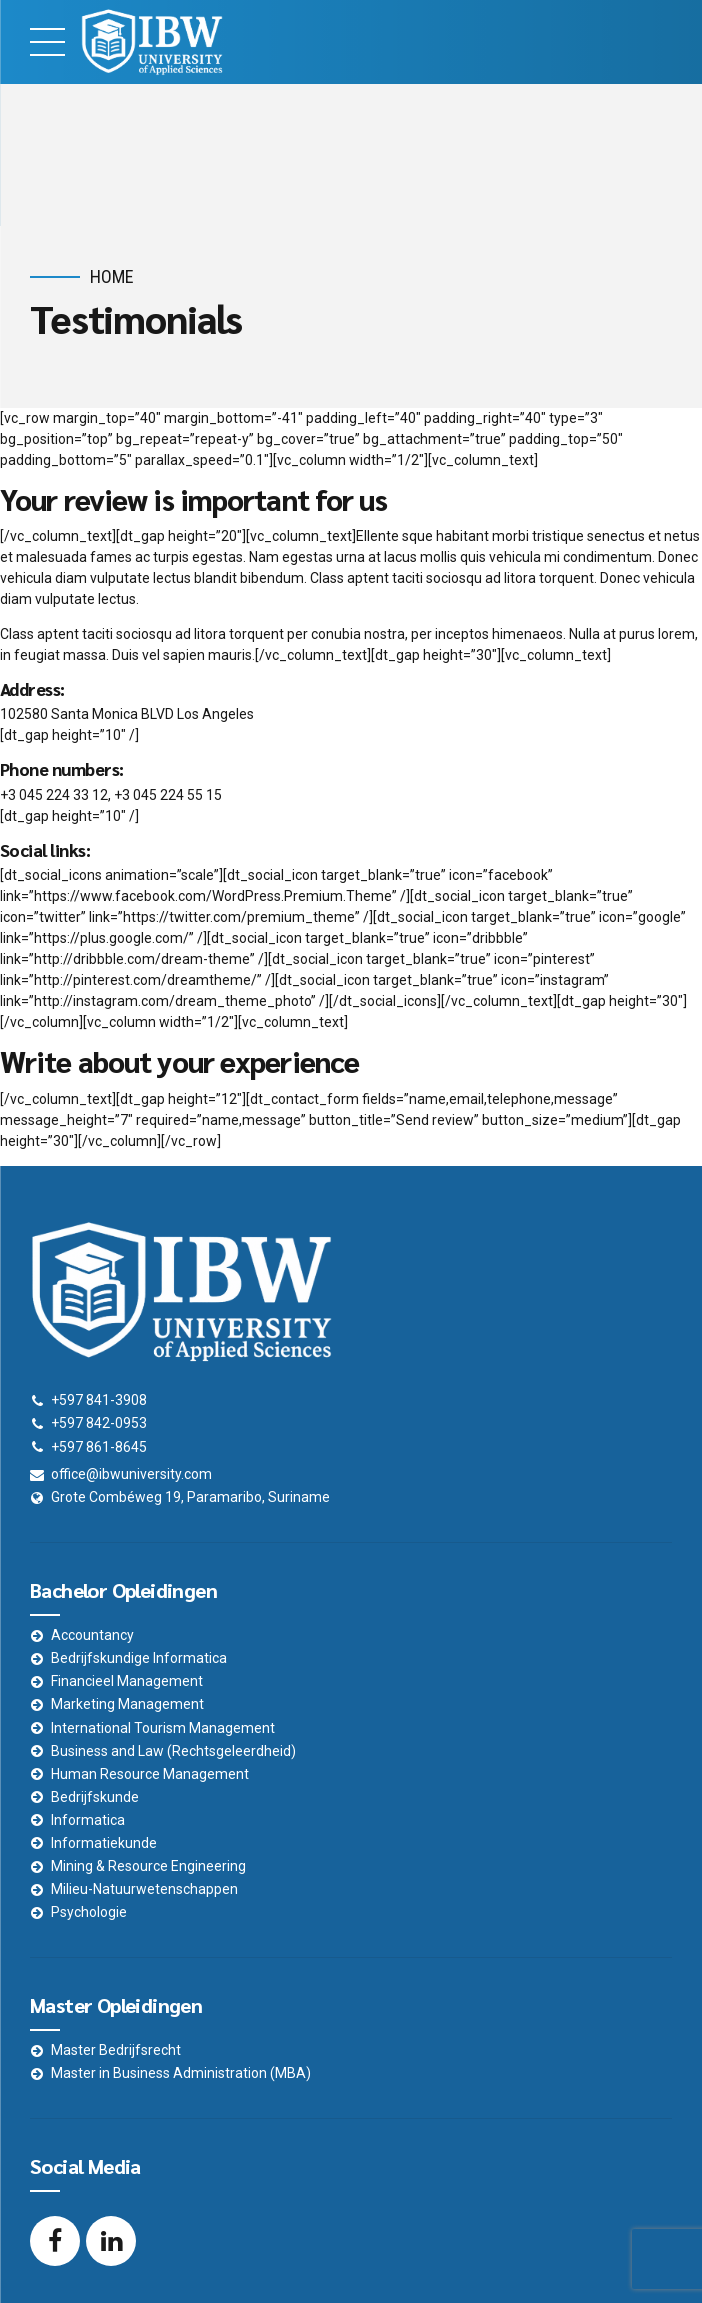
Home (112, 276)
